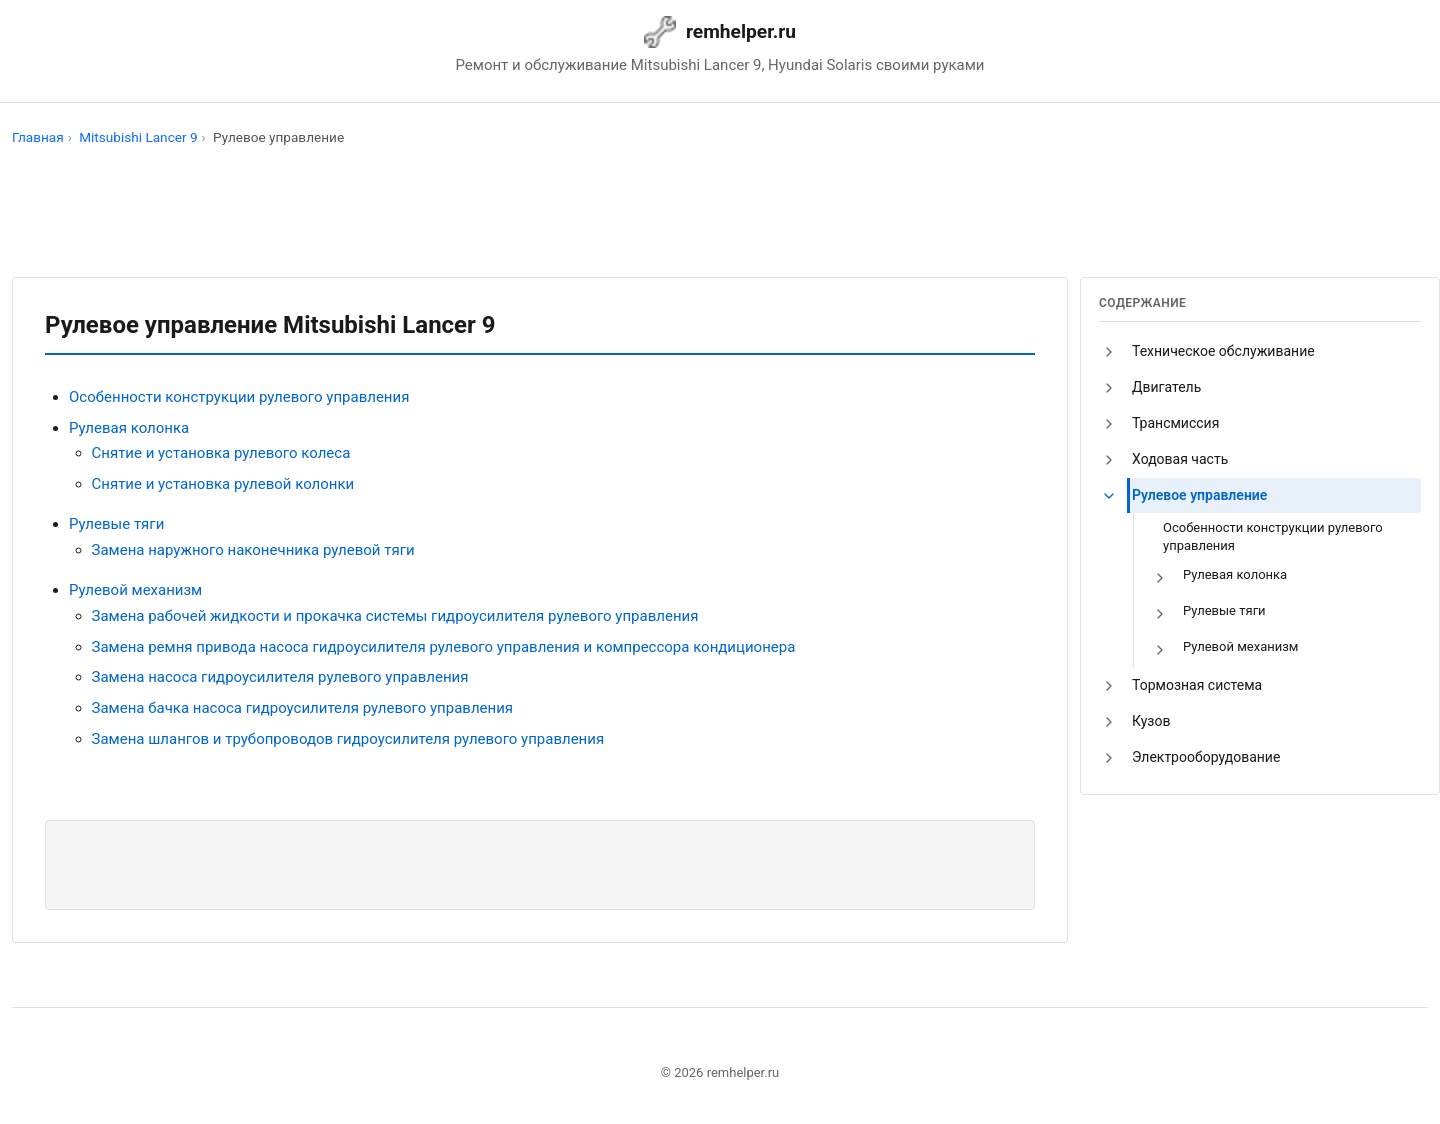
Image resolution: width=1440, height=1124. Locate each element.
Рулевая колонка (129, 428)
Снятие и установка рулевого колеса (221, 453)
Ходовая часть (1180, 459)
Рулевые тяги (116, 524)
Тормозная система (1197, 685)
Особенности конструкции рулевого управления (239, 397)
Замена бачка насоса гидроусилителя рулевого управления (303, 708)
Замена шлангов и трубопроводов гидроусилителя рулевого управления (348, 739)
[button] (1109, 352)
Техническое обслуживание (1223, 351)
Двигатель (1166, 387)
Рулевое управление (1199, 495)
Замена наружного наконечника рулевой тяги (253, 550)
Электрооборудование (1206, 757)
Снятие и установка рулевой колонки (223, 484)
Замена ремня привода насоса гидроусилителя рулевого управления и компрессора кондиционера (444, 647)
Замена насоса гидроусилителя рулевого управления (280, 677)
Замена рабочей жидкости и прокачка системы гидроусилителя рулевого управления (395, 616)
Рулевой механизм (135, 590)
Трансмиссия (1175, 423)
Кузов (1151, 721)
